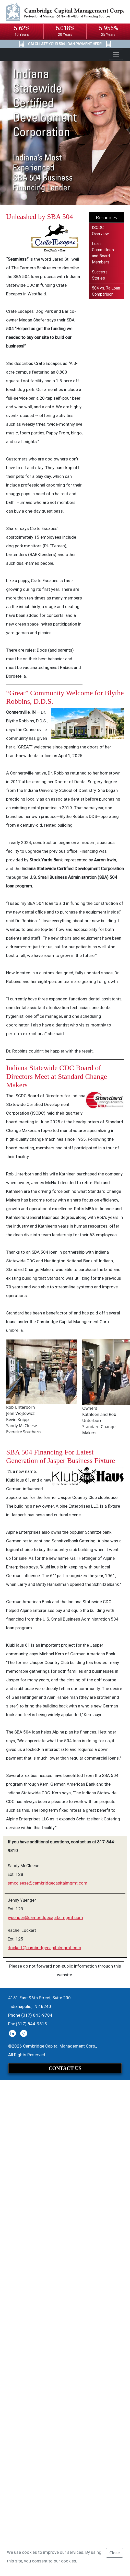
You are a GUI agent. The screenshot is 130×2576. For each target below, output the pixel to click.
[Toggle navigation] (116, 55)
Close (114, 2553)
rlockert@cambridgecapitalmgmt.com (44, 1947)
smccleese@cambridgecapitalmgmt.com (47, 1883)
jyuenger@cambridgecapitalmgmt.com (45, 1917)
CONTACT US (65, 2068)
